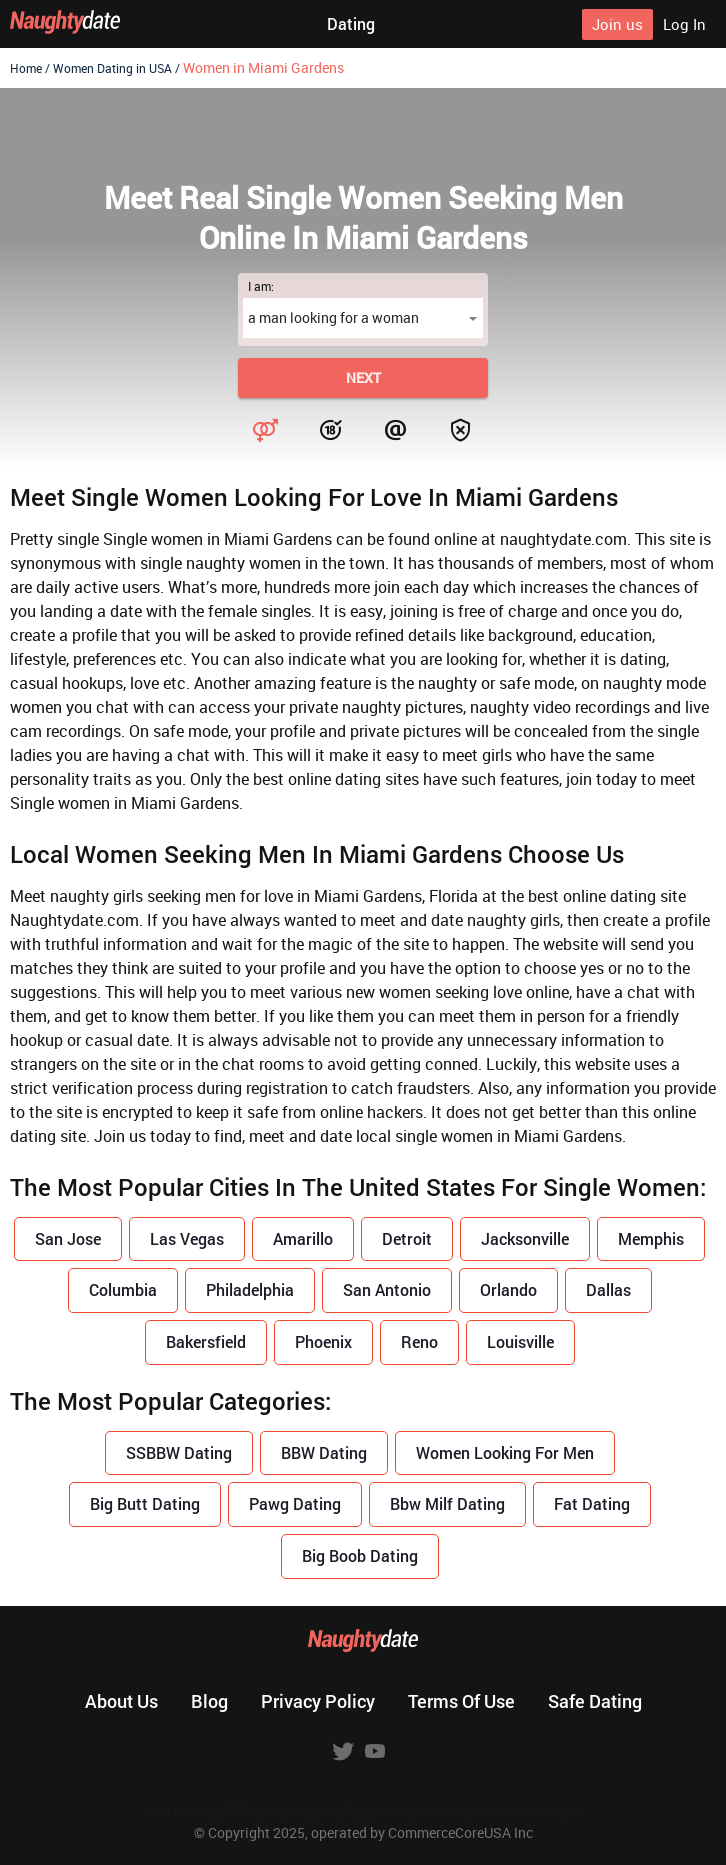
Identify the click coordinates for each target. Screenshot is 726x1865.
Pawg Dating (295, 1503)
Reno (419, 1341)
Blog (209, 1701)
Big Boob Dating (360, 1555)
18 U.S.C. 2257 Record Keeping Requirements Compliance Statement (363, 1811)
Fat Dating (592, 1503)
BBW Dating (324, 1452)
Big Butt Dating (145, 1503)
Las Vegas (187, 1238)
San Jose (68, 1238)
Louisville (520, 1341)
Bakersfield (206, 1341)
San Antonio (387, 1289)
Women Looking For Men (505, 1452)
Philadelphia (250, 1289)
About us (121, 1701)
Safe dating (595, 1701)
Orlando (508, 1289)
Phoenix (323, 1341)
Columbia (123, 1289)
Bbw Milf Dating (447, 1503)
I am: (261, 286)
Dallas (608, 1289)
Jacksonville (525, 1238)
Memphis (651, 1238)
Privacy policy (318, 1701)
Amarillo (303, 1238)
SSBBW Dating (179, 1452)
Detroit (407, 1238)
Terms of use (461, 1701)
